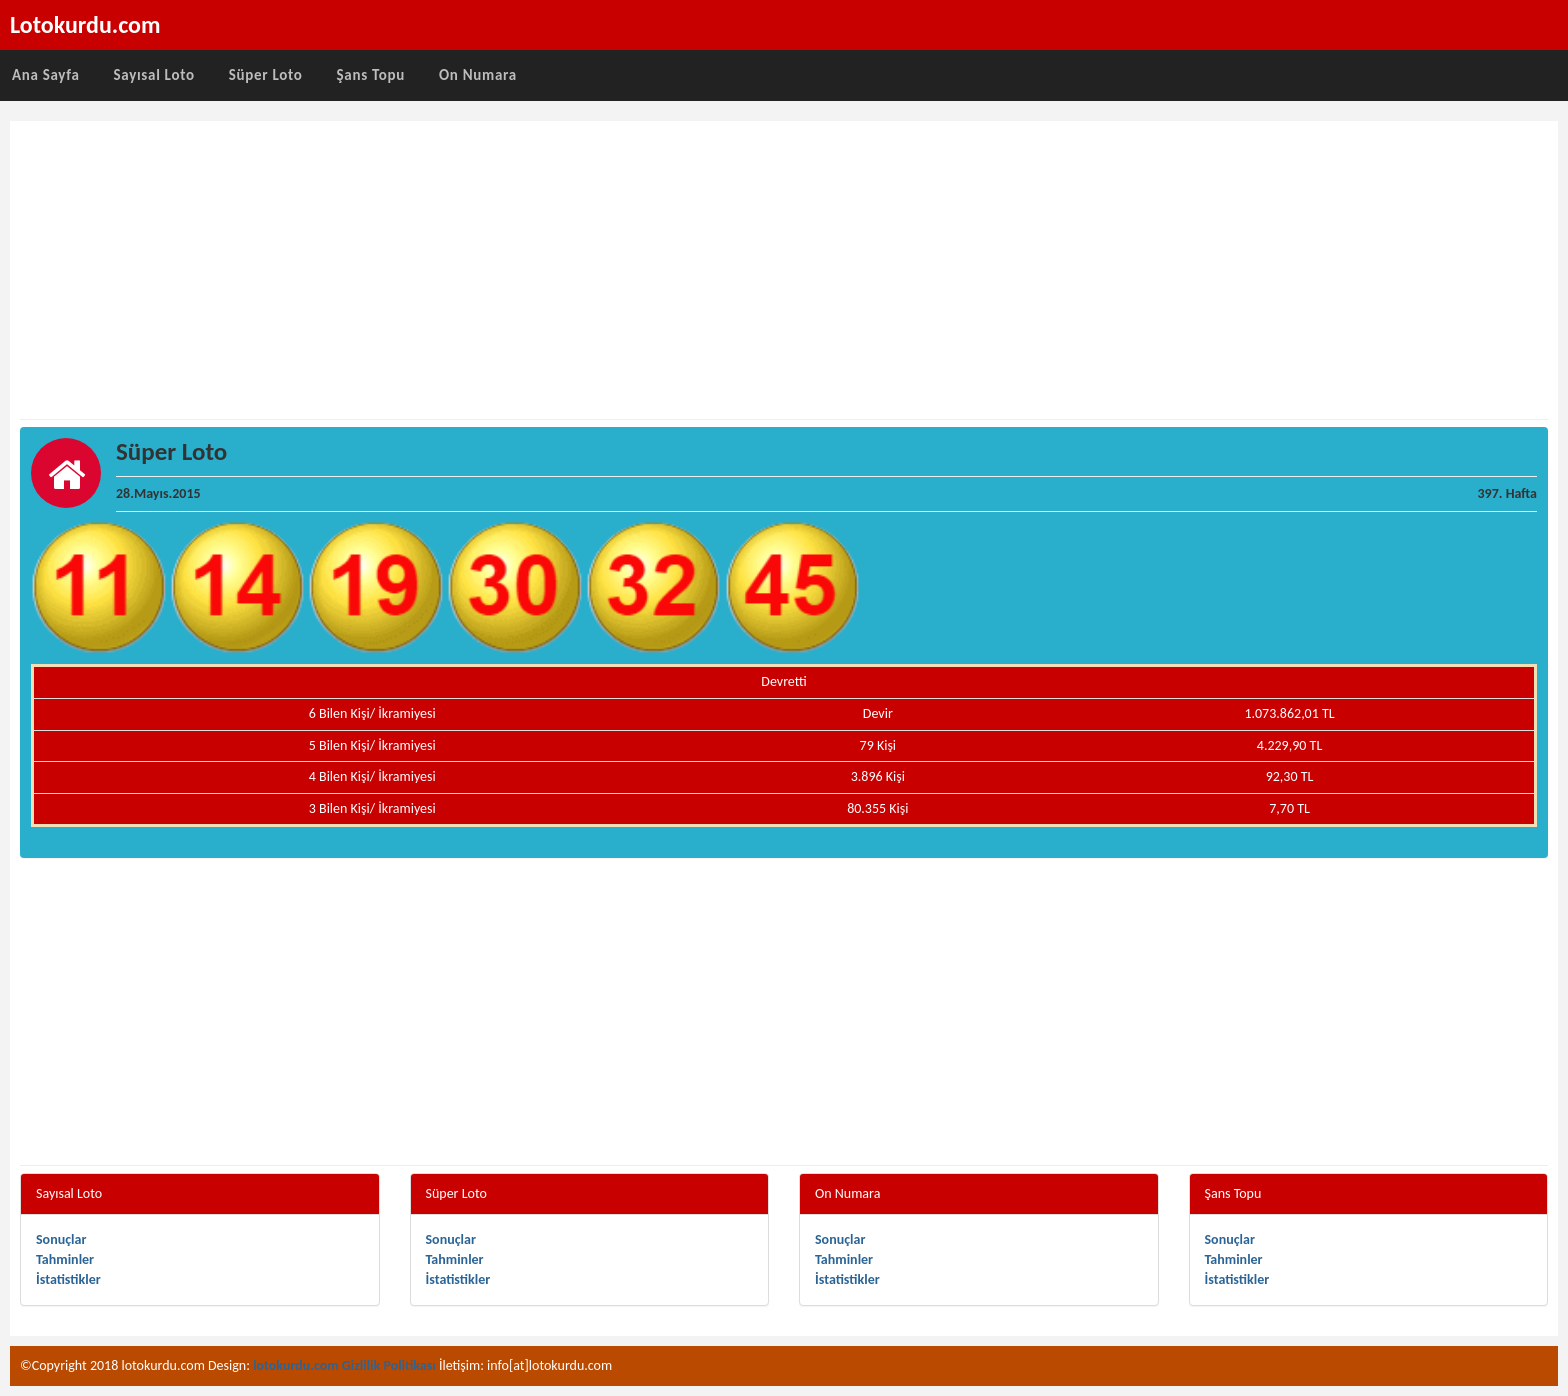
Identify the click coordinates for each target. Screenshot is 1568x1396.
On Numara (478, 75)
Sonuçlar (61, 1239)
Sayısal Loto (154, 75)
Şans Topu (370, 75)
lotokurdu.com (296, 1365)
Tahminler (65, 1259)
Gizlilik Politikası (389, 1365)
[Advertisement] (784, 271)
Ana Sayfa (46, 75)
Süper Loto (266, 75)
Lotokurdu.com (85, 24)
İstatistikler (68, 1279)
